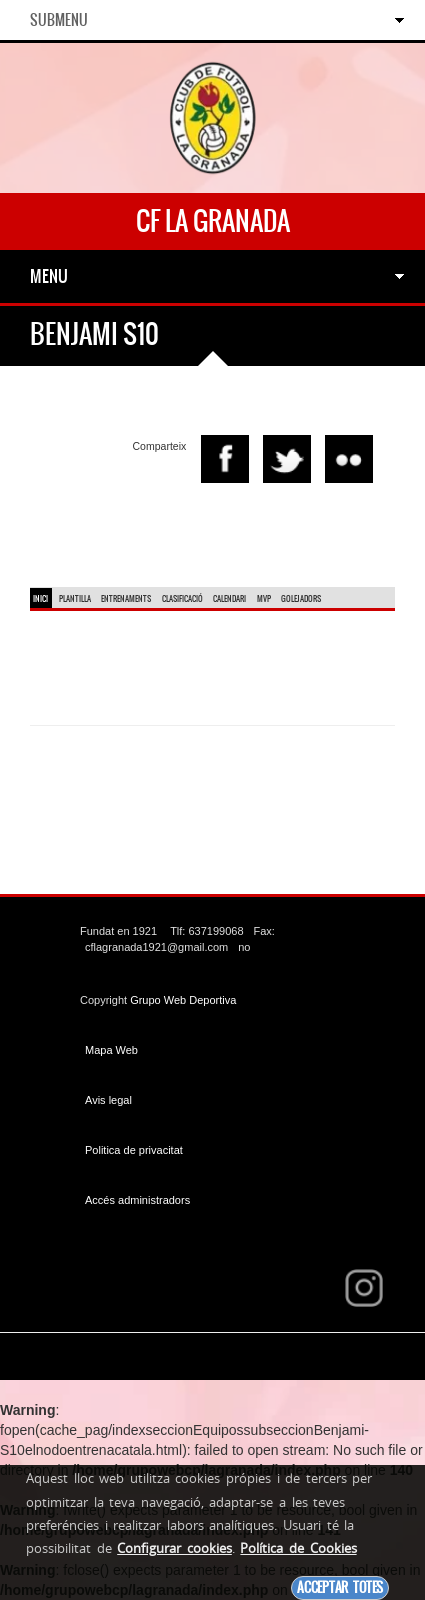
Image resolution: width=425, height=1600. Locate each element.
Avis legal (108, 1100)
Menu (49, 276)
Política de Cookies (298, 1548)
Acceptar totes (340, 1587)
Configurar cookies (174, 1548)
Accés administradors (137, 1200)
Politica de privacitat (134, 1150)
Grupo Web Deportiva (183, 1000)
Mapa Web (111, 1050)
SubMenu (59, 20)
